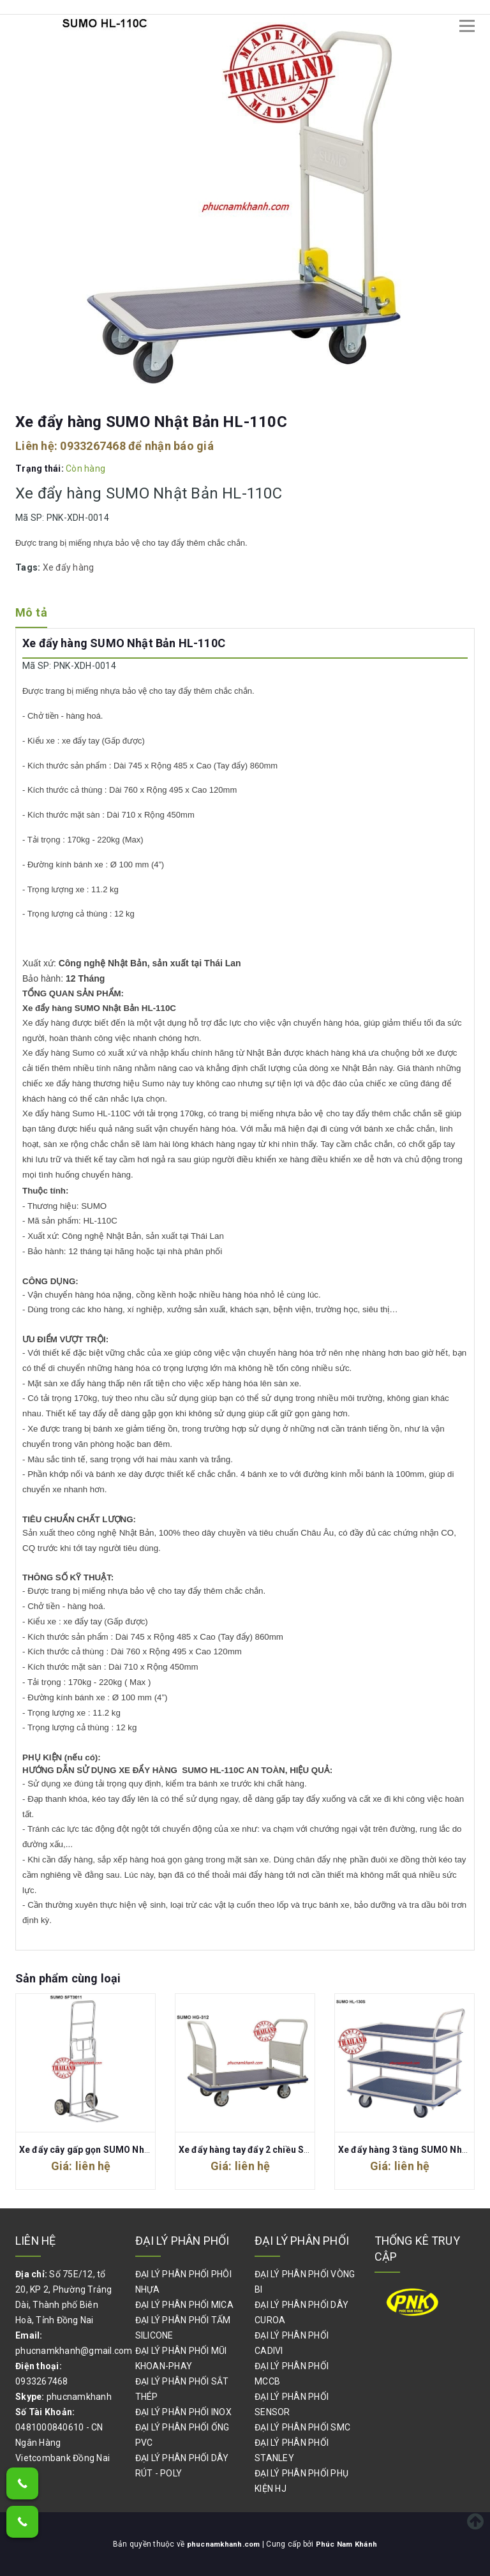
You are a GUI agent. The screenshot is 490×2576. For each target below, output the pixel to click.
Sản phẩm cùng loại (68, 1978)
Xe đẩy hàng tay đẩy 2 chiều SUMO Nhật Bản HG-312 (289, 2150)
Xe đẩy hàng (68, 567)
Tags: (29, 567)
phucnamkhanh (79, 2397)
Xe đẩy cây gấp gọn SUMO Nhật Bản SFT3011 (115, 2150)
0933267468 (93, 446)
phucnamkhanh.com (223, 2544)
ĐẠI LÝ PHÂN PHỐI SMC (302, 2427)
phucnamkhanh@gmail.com (74, 2351)
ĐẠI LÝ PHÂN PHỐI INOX (183, 2412)
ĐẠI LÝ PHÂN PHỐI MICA (184, 2305)
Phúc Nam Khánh (348, 2544)
